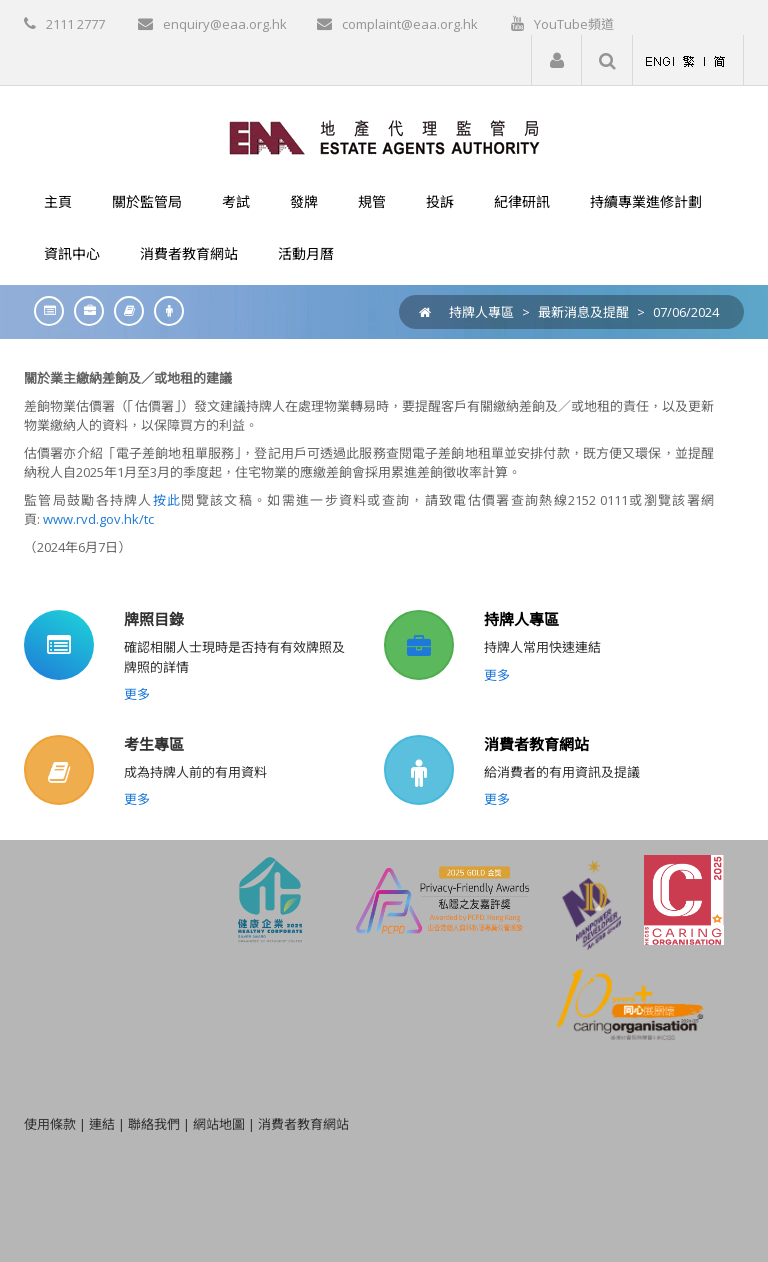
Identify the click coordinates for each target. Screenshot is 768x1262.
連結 (102, 1124)
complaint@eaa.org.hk (410, 24)
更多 (137, 694)
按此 (167, 500)
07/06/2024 (686, 312)
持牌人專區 (481, 312)
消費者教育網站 (536, 744)
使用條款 (50, 1124)
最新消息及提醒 (583, 312)
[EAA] (384, 136)
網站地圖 (219, 1124)
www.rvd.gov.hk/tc (98, 519)
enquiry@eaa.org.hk (225, 24)
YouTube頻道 (574, 24)
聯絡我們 (154, 1124)
